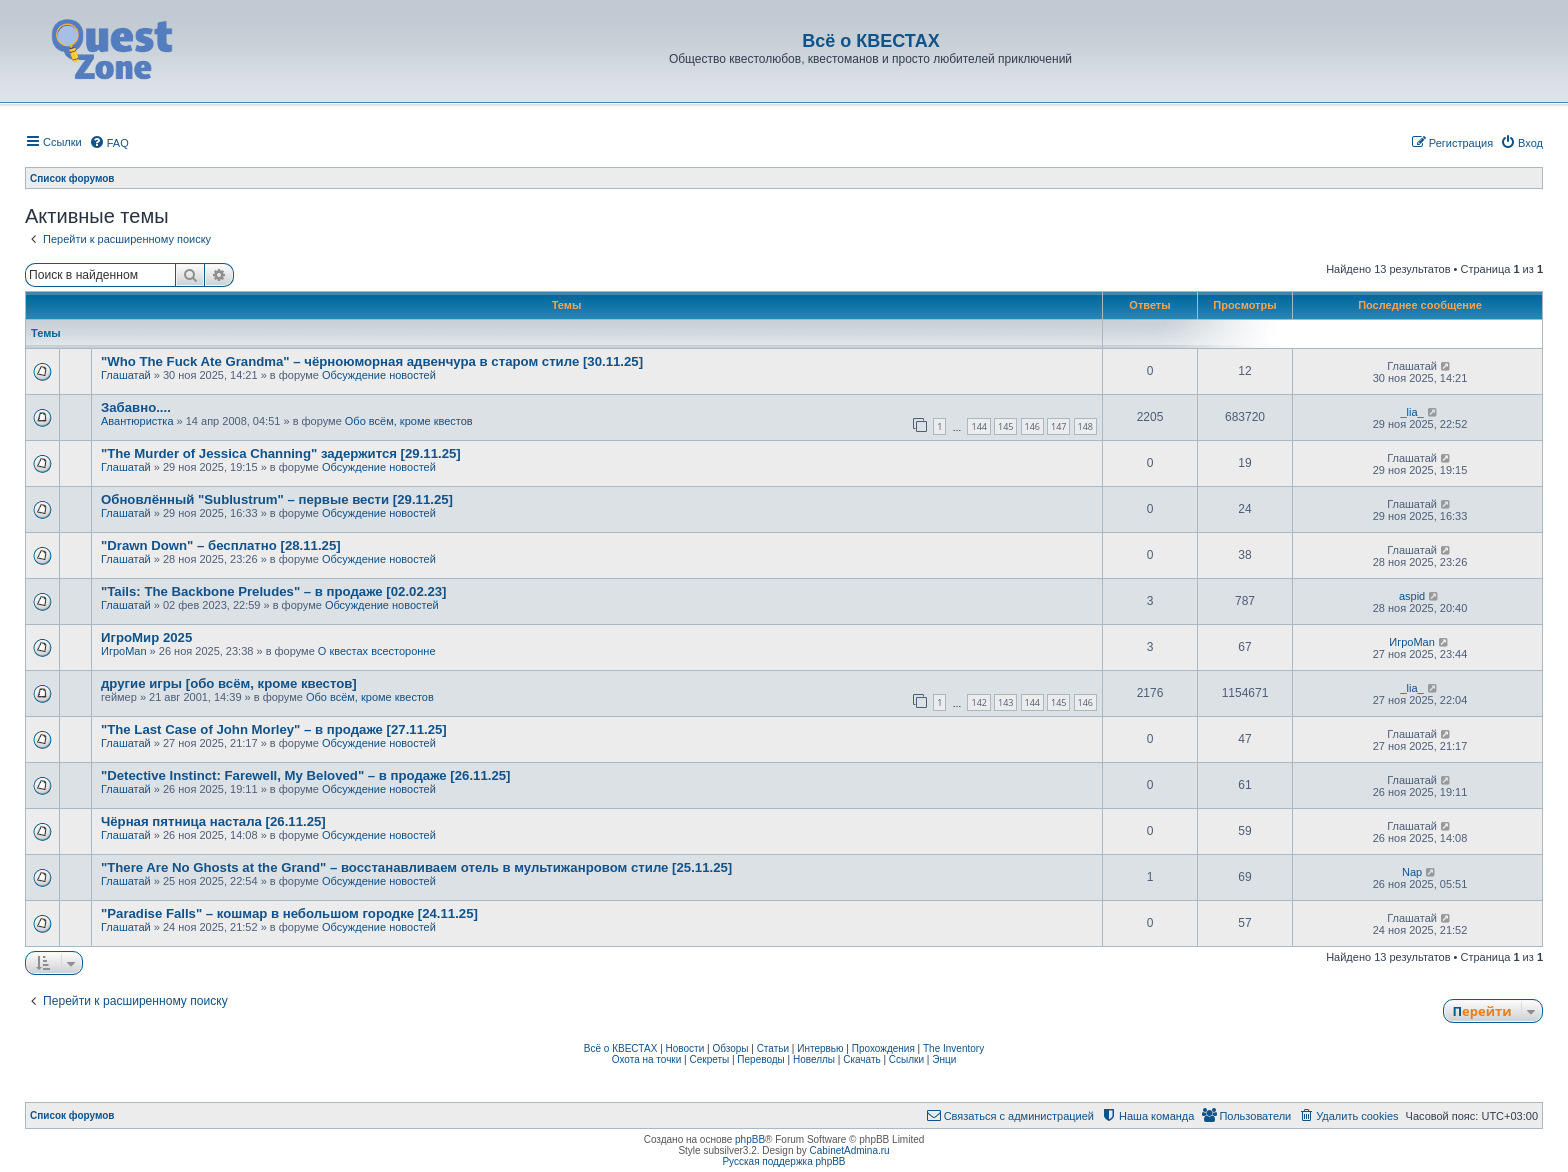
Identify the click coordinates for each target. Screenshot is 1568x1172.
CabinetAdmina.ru (850, 1150)
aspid (1412, 596)
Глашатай (126, 375)
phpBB (750, 1139)
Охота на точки (647, 1059)
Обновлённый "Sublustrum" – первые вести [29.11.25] (277, 499)
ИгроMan (124, 651)
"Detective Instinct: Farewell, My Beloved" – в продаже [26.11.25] (305, 775)
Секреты (709, 1059)
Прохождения (883, 1048)
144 (978, 426)
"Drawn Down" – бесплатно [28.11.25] (221, 545)
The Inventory (953, 1048)
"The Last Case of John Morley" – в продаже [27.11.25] (274, 729)
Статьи (773, 1048)
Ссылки (906, 1059)
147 (1058, 426)
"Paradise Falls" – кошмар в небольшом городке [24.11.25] (289, 913)
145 (1005, 426)
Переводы (760, 1059)
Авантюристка (137, 421)
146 (1032, 426)
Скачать (862, 1059)
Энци (944, 1059)
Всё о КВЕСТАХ (621, 1048)
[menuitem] (109, 143)
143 (1005, 702)
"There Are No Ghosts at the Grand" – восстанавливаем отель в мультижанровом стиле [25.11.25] (416, 867)
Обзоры (730, 1048)
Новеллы (814, 1059)
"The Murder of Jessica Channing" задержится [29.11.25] (281, 453)
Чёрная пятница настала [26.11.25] (213, 821)
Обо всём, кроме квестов (409, 421)
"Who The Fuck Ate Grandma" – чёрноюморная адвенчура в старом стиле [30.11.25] (372, 361)
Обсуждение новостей (379, 375)
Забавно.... (136, 407)
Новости (685, 1048)
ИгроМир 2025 (146, 637)
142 (978, 702)
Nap (1412, 872)
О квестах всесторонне (377, 651)
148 (1085, 426)
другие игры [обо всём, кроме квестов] (229, 683)
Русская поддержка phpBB (783, 1161)
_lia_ (1411, 412)
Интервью (820, 1048)
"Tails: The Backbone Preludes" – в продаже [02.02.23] (273, 591)
